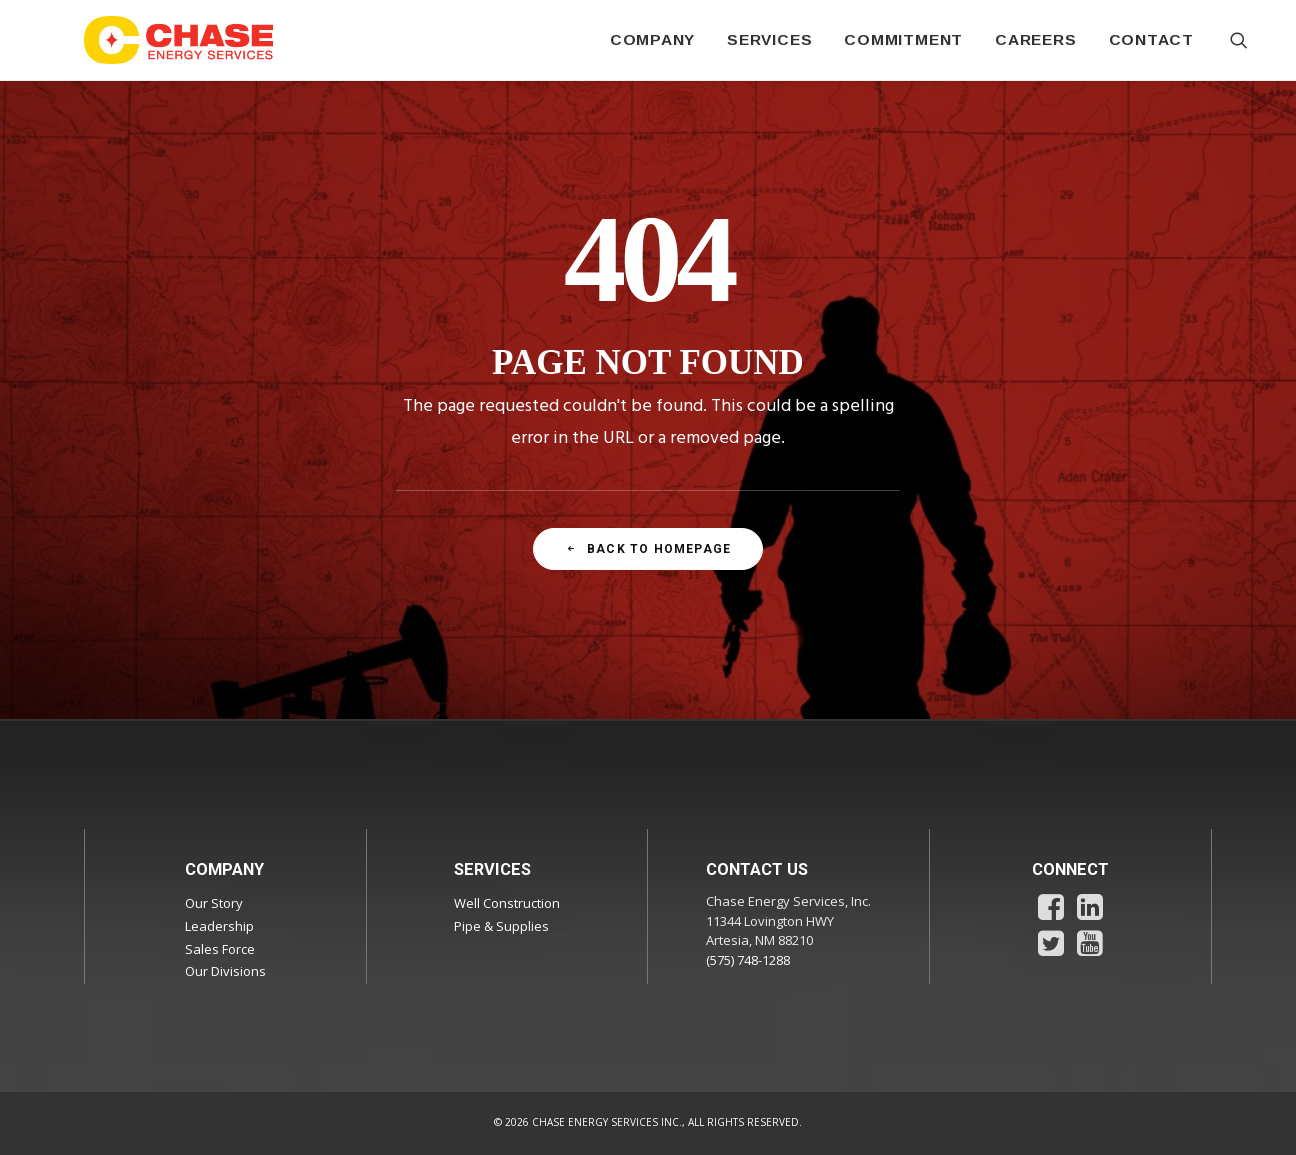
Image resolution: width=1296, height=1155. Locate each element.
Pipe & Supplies (501, 926)
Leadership (219, 926)
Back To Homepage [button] (648, 549)
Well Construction (507, 903)
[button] (1239, 40)
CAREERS (1035, 39)
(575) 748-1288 (748, 960)
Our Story (214, 903)
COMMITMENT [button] (903, 39)
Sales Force (220, 949)
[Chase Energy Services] (179, 40)
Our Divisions (225, 971)
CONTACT (1151, 39)
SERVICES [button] (769, 39)
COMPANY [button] (652, 39)
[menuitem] (652, 40)
